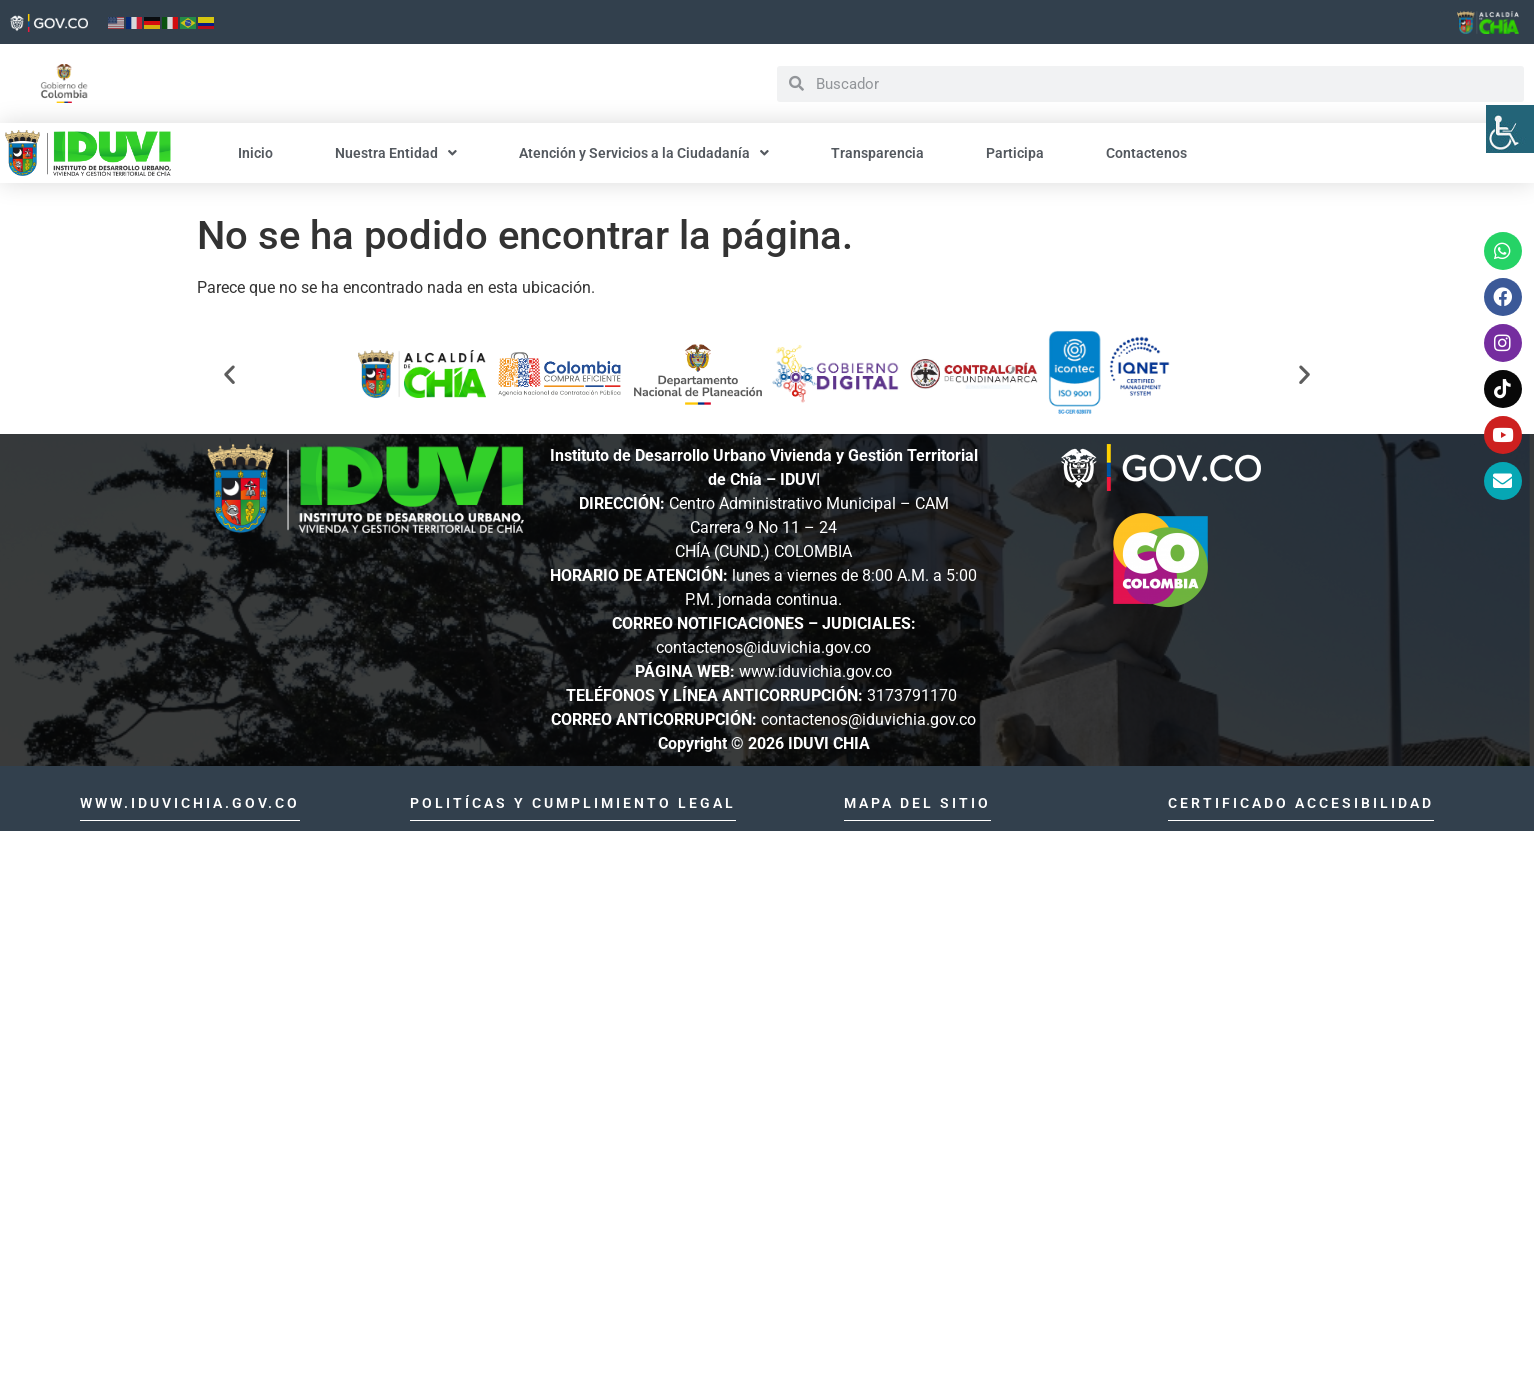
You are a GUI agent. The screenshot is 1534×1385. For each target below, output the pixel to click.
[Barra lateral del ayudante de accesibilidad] (1510, 129)
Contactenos (1146, 153)
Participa (1015, 153)
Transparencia (877, 153)
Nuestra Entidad (396, 153)
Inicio (255, 153)
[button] (229, 374)
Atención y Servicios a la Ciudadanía (644, 153)
